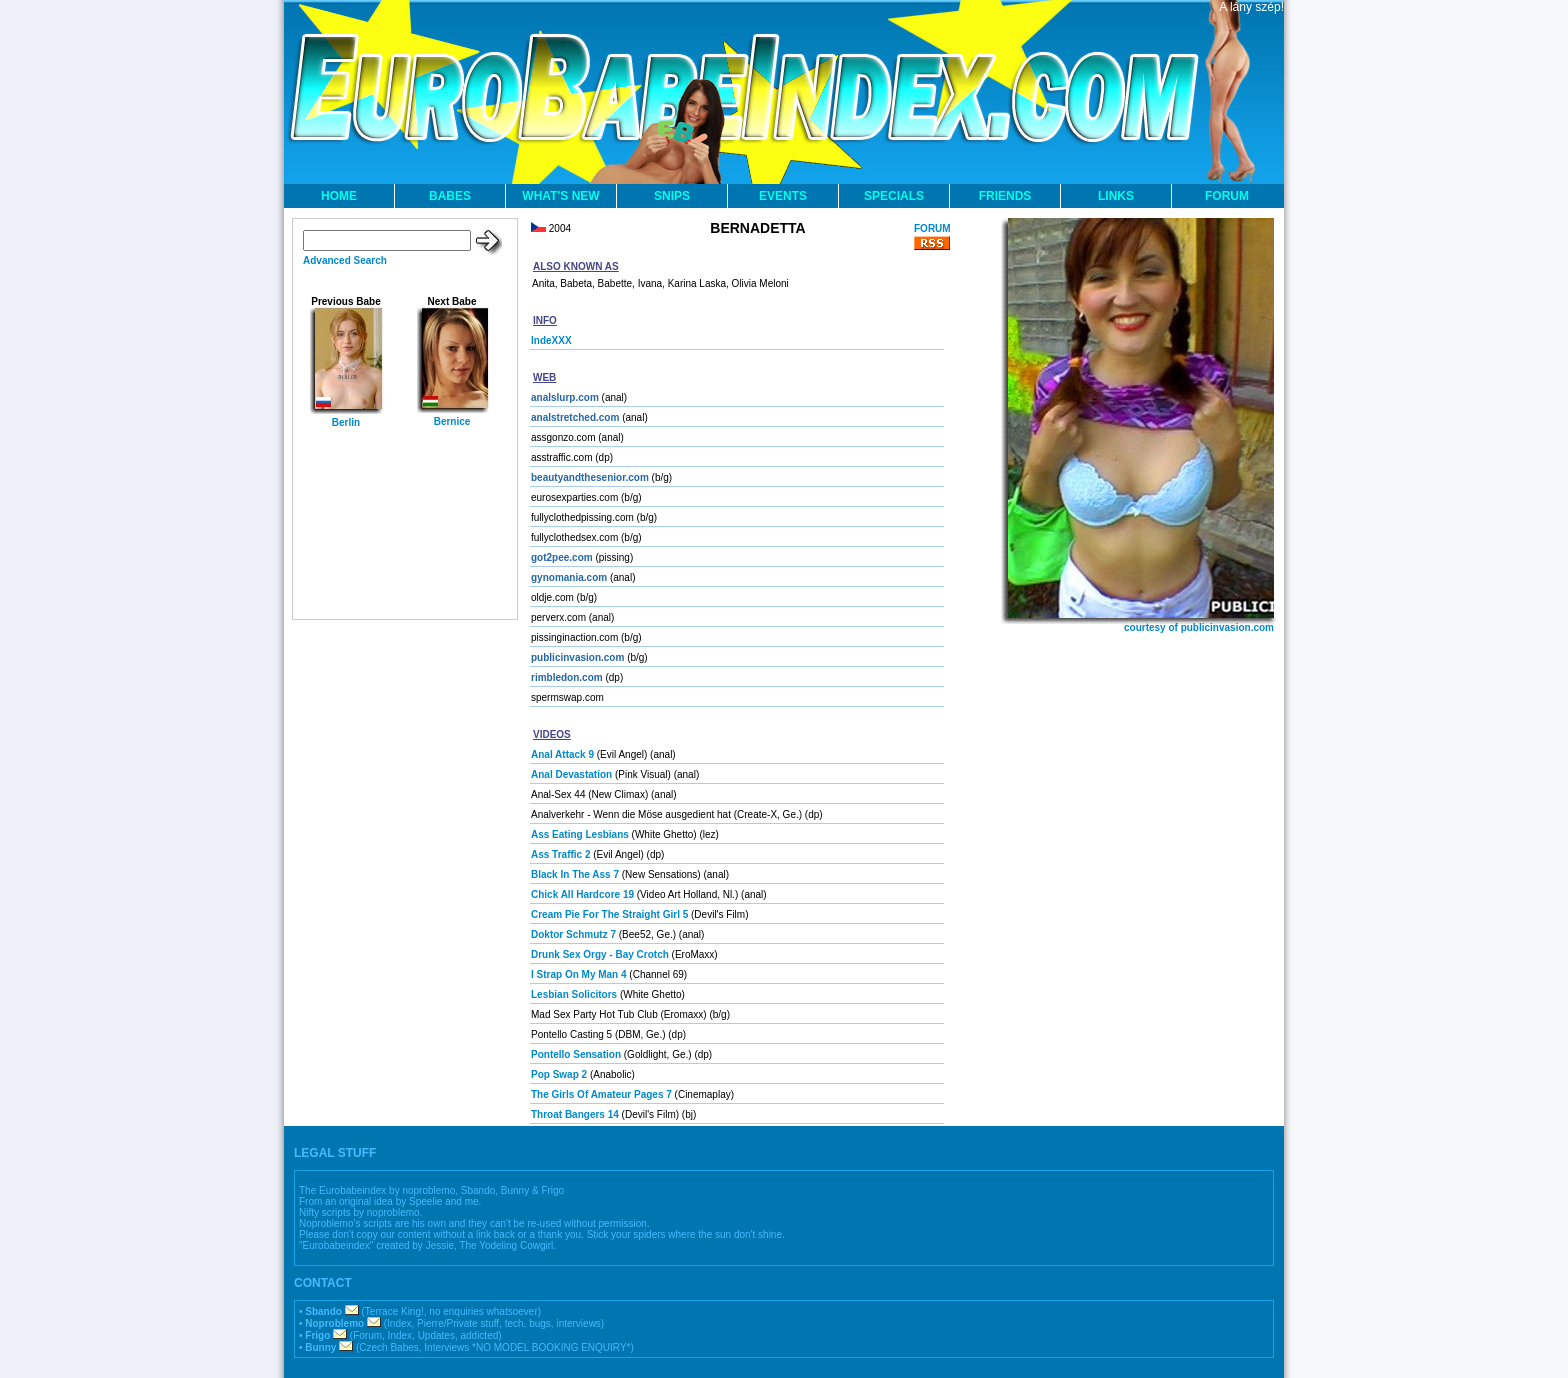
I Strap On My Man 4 (579, 974)
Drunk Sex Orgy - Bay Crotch (600, 954)
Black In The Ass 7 (575, 874)
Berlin (346, 422)
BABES (450, 196)
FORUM (1227, 196)
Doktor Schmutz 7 (573, 934)
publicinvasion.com (577, 657)
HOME (339, 196)
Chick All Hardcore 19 (582, 894)
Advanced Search (345, 260)
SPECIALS (894, 196)
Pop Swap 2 (559, 1074)
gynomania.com (569, 577)
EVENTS (783, 196)
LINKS (1116, 196)
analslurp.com (565, 397)
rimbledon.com (567, 677)
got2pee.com (562, 557)
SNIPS (672, 196)
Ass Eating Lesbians (580, 834)
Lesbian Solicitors (574, 994)
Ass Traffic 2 (560, 854)
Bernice (452, 421)
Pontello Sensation (576, 1054)
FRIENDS (1005, 196)
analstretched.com (575, 417)
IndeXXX (551, 340)
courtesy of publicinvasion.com (1199, 627)
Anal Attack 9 (562, 754)
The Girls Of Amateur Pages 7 (601, 1094)
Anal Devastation (571, 774)
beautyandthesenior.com (590, 477)
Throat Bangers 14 (575, 1114)
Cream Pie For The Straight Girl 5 (609, 914)
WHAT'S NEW (560, 196)
